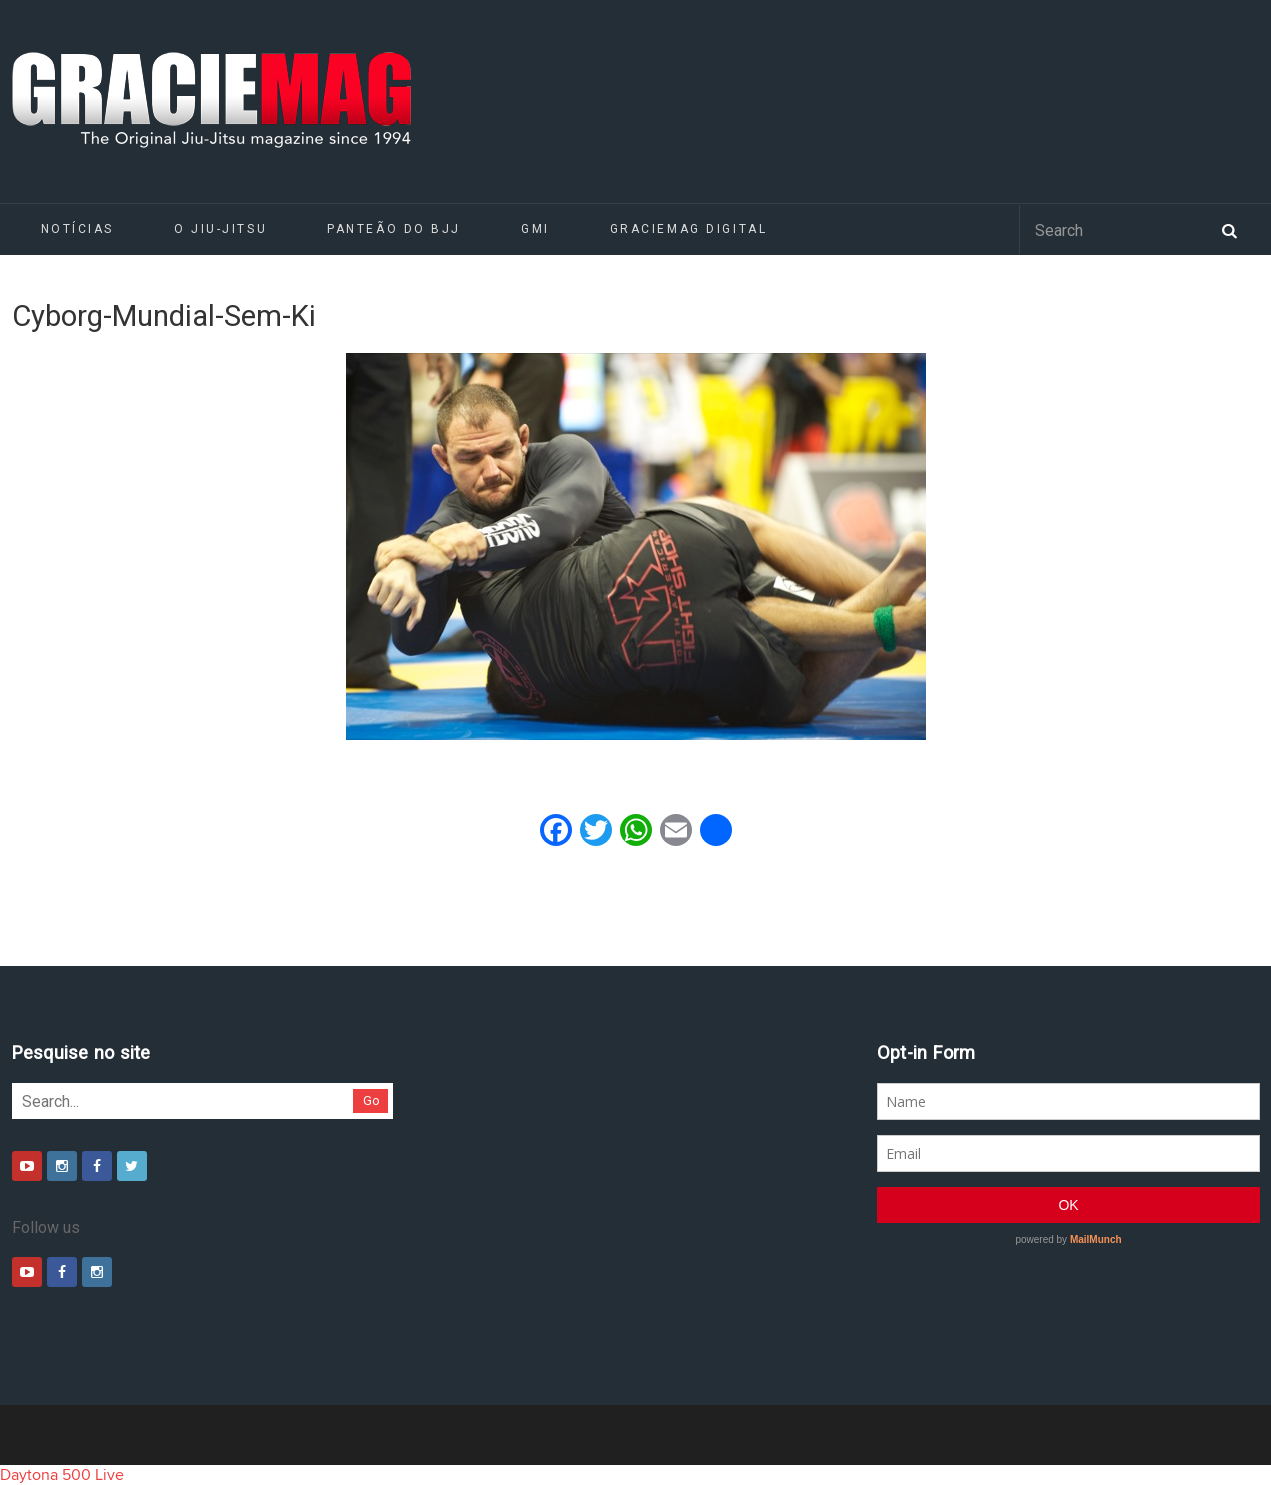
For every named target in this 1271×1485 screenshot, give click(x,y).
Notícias (77, 229)
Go (371, 1100)
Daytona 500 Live (62, 1475)
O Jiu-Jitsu (220, 229)
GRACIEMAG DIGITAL (689, 229)
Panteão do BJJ (394, 229)
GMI (535, 229)
